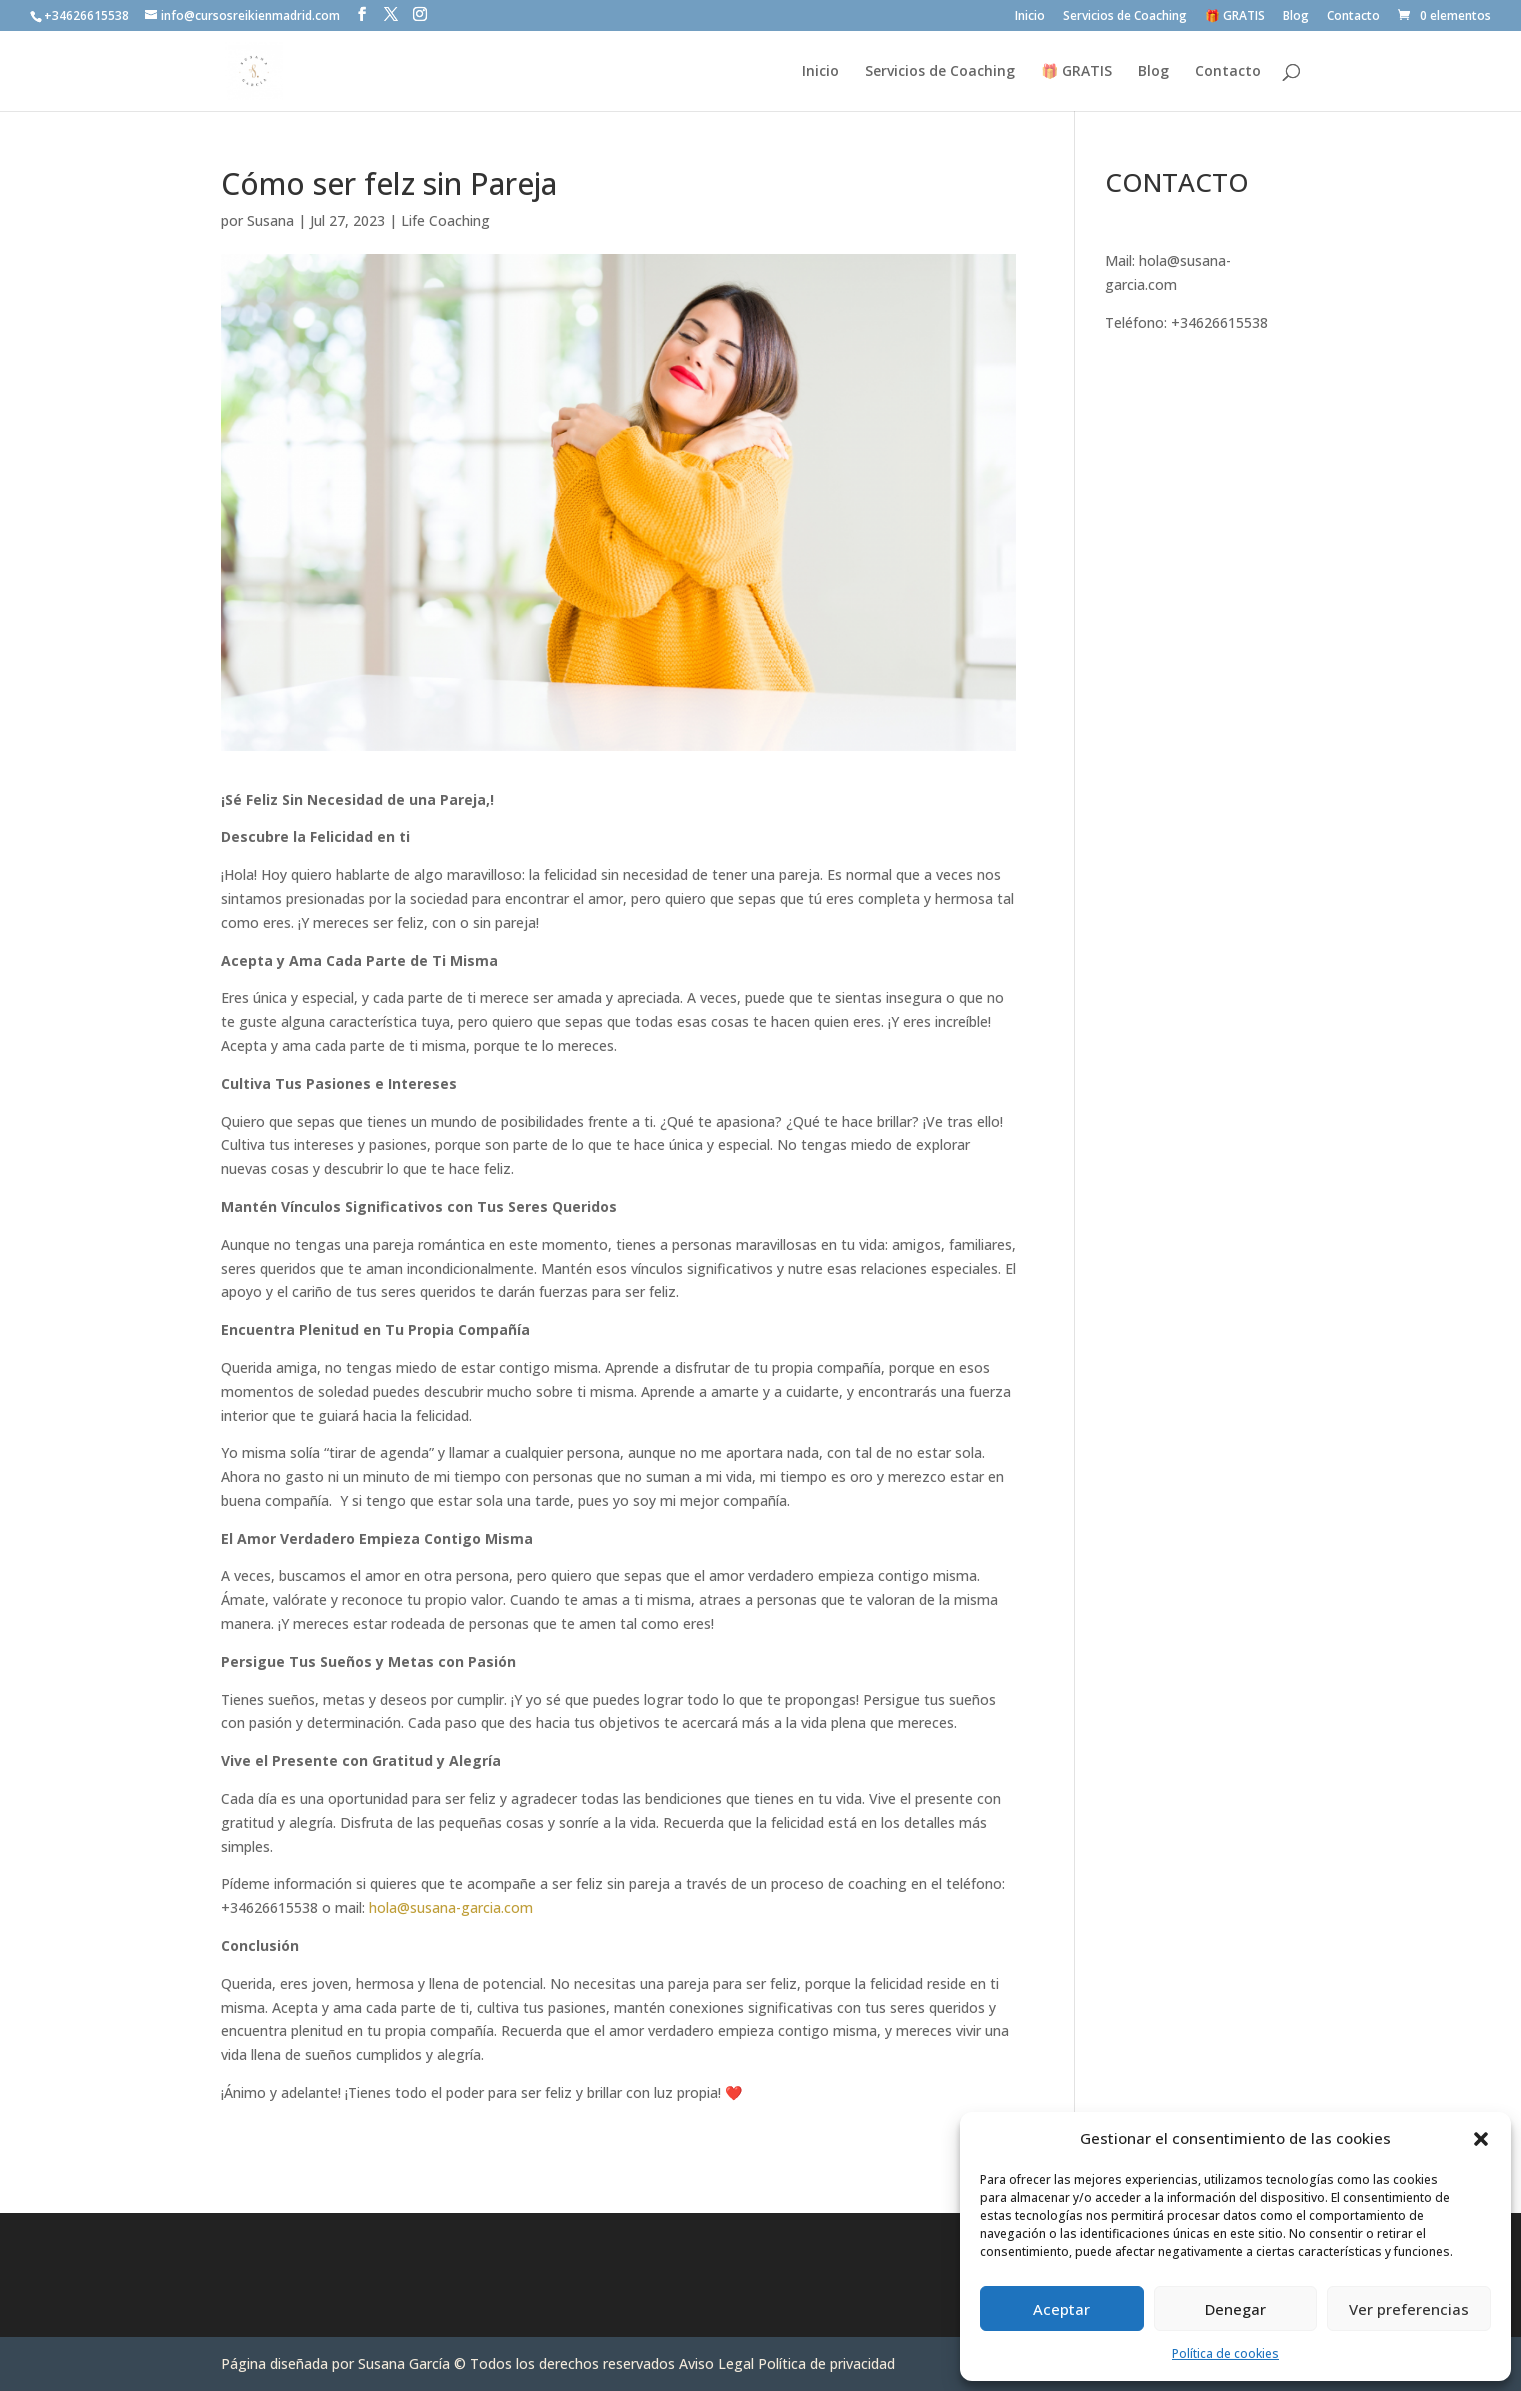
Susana (270, 220)
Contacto (1353, 17)
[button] (1481, 2139)
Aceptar (1061, 2309)
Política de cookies (1225, 2353)
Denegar (1235, 2309)
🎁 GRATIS (1235, 17)
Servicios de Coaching (1125, 17)
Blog (1296, 17)
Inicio (1030, 17)
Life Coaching (445, 220)
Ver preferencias (1409, 2309)
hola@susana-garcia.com (449, 1907)
